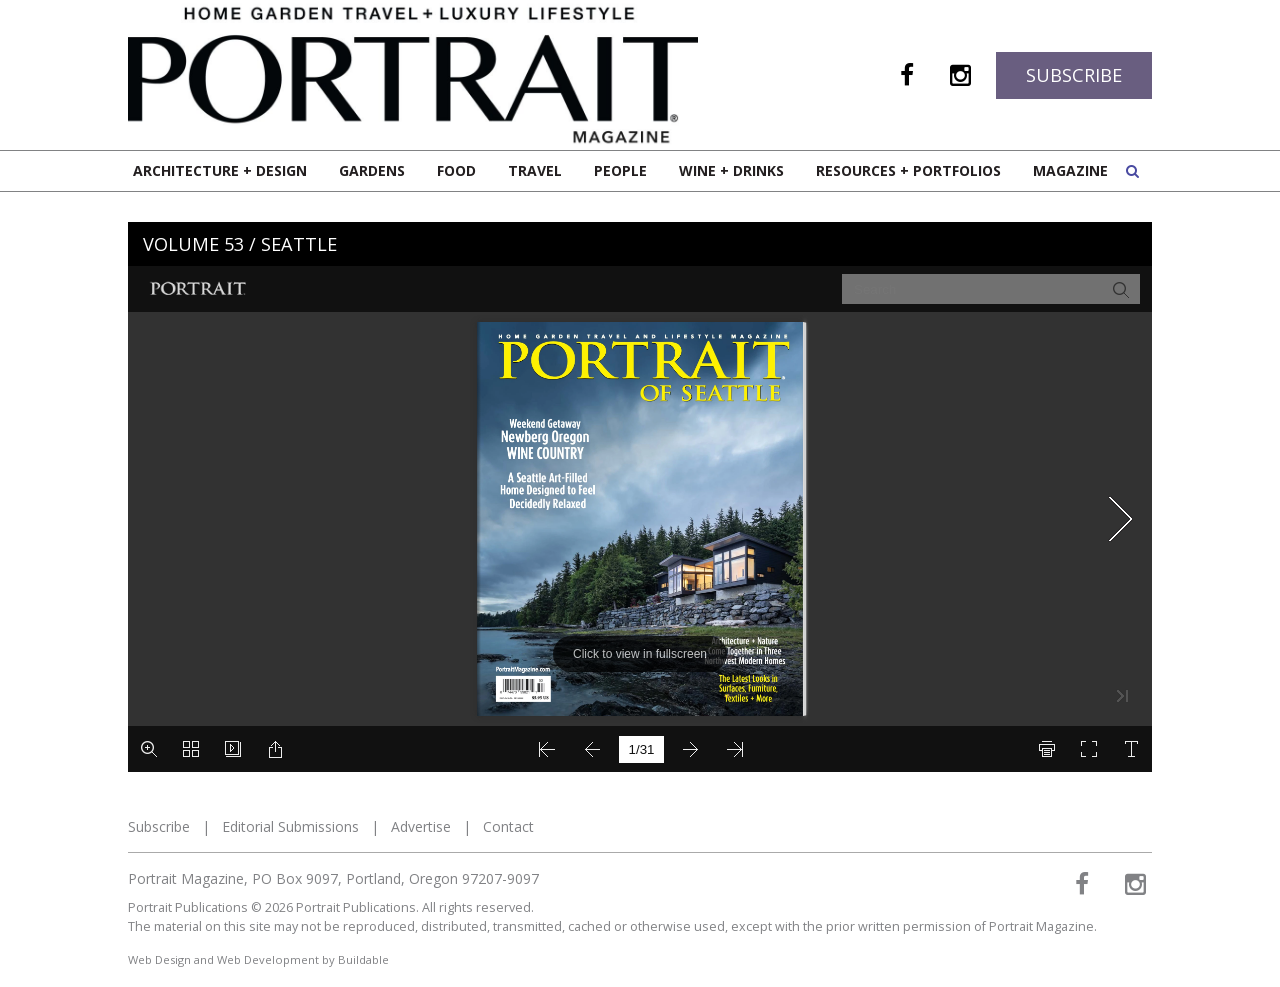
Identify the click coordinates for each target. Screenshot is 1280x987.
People (620, 170)
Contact (508, 826)
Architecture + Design (220, 170)
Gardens (372, 170)
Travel (535, 170)
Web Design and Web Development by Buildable (258, 959)
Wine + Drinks (731, 170)
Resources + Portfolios (908, 170)
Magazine (1070, 170)
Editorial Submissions (290, 826)
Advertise (421, 826)
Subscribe (1074, 75)
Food (456, 170)
